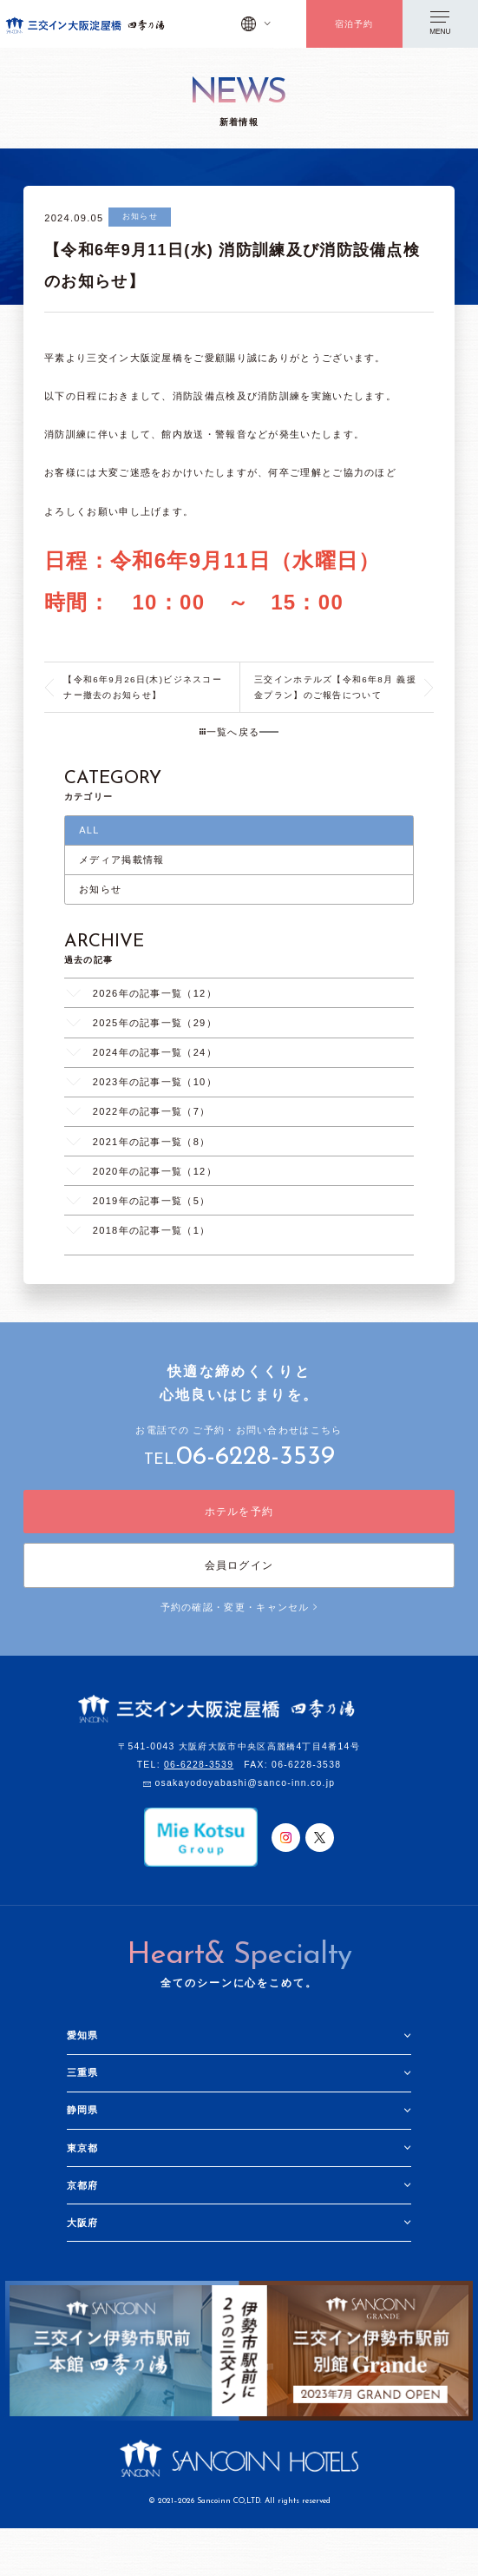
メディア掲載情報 (121, 859)
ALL (89, 830)
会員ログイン (239, 1565)
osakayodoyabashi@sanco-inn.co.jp (244, 1784)
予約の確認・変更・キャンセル (239, 1607)
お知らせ (100, 889)
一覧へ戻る (230, 732)
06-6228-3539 (255, 1457)
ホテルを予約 (239, 1511)
